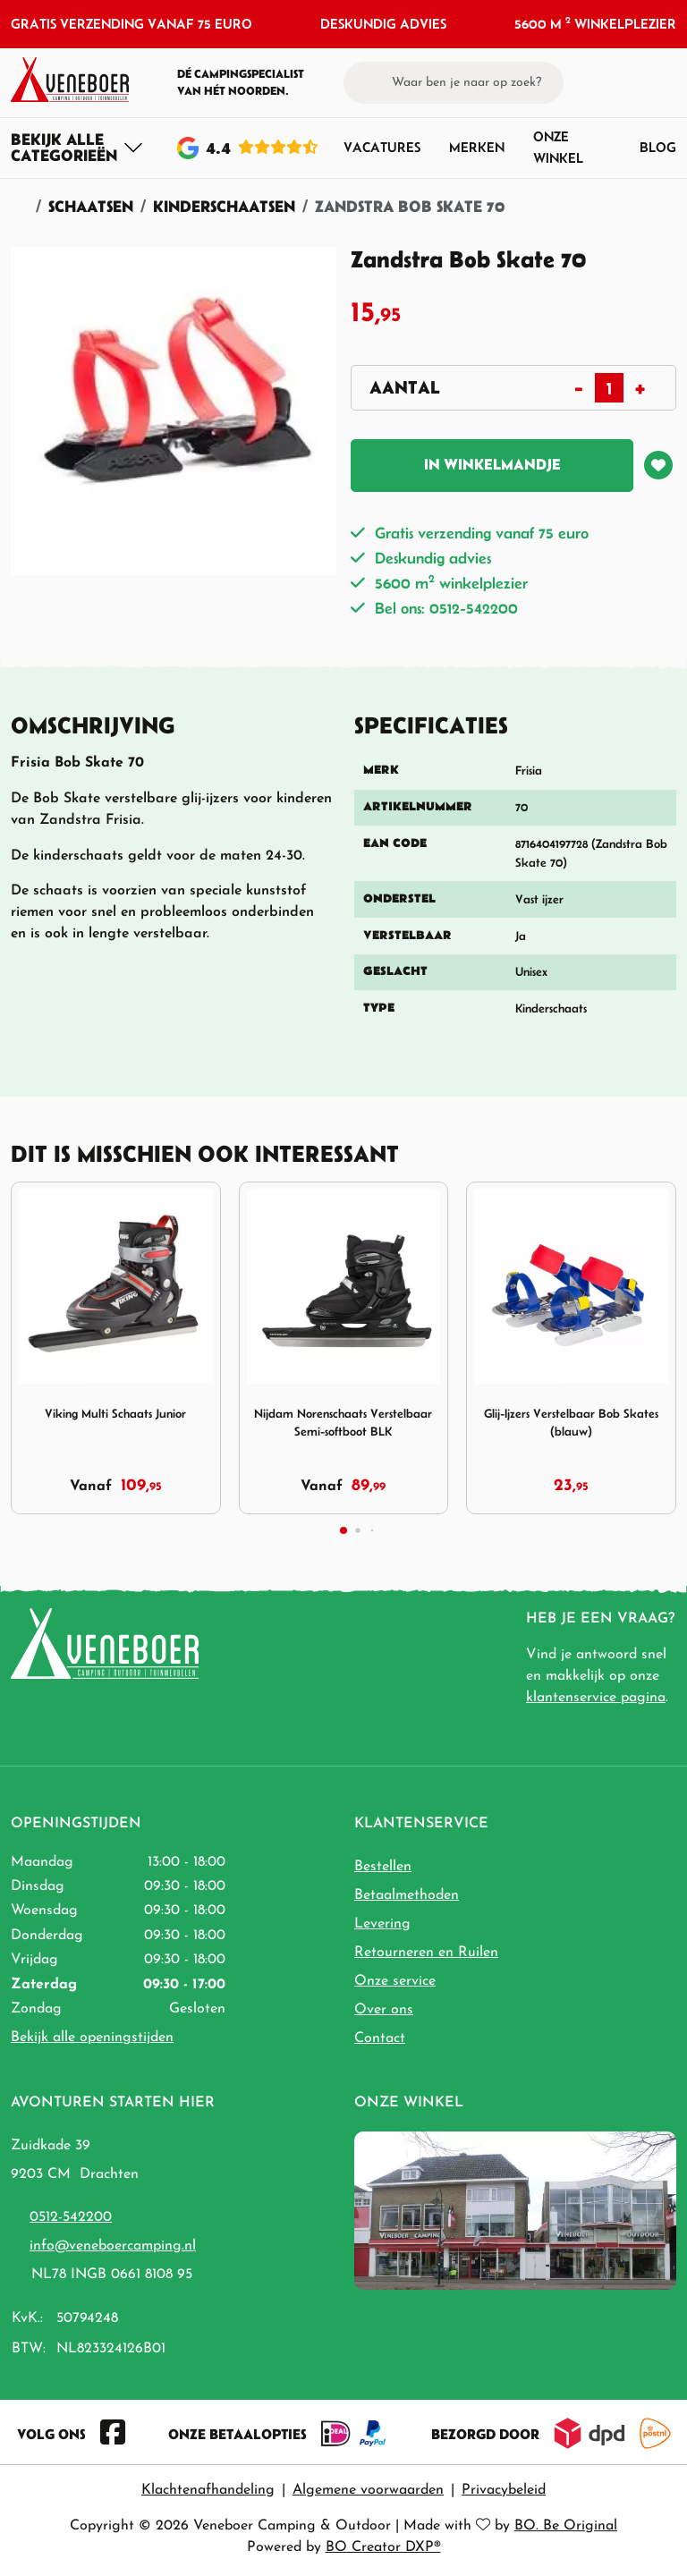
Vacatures (382, 147)
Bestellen (382, 1867)
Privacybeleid (504, 2490)
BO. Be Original (565, 2526)
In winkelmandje (492, 464)
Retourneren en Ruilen (426, 1952)
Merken (477, 147)
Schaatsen (90, 206)
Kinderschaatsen (224, 206)
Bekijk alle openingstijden (92, 2037)
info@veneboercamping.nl (113, 2246)
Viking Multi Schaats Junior (115, 1413)
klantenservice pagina (596, 1697)
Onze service (395, 1981)
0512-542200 (71, 2217)
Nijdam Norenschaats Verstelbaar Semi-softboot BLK (343, 1422)
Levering (382, 1924)
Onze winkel (558, 147)
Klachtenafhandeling (208, 2490)
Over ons (383, 2010)
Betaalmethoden (406, 1895)
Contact (379, 2038)
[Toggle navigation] (77, 147)
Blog (658, 147)
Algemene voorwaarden (368, 2490)
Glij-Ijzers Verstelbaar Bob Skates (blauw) (571, 1422)
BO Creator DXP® (383, 2547)
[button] (634, 82)
